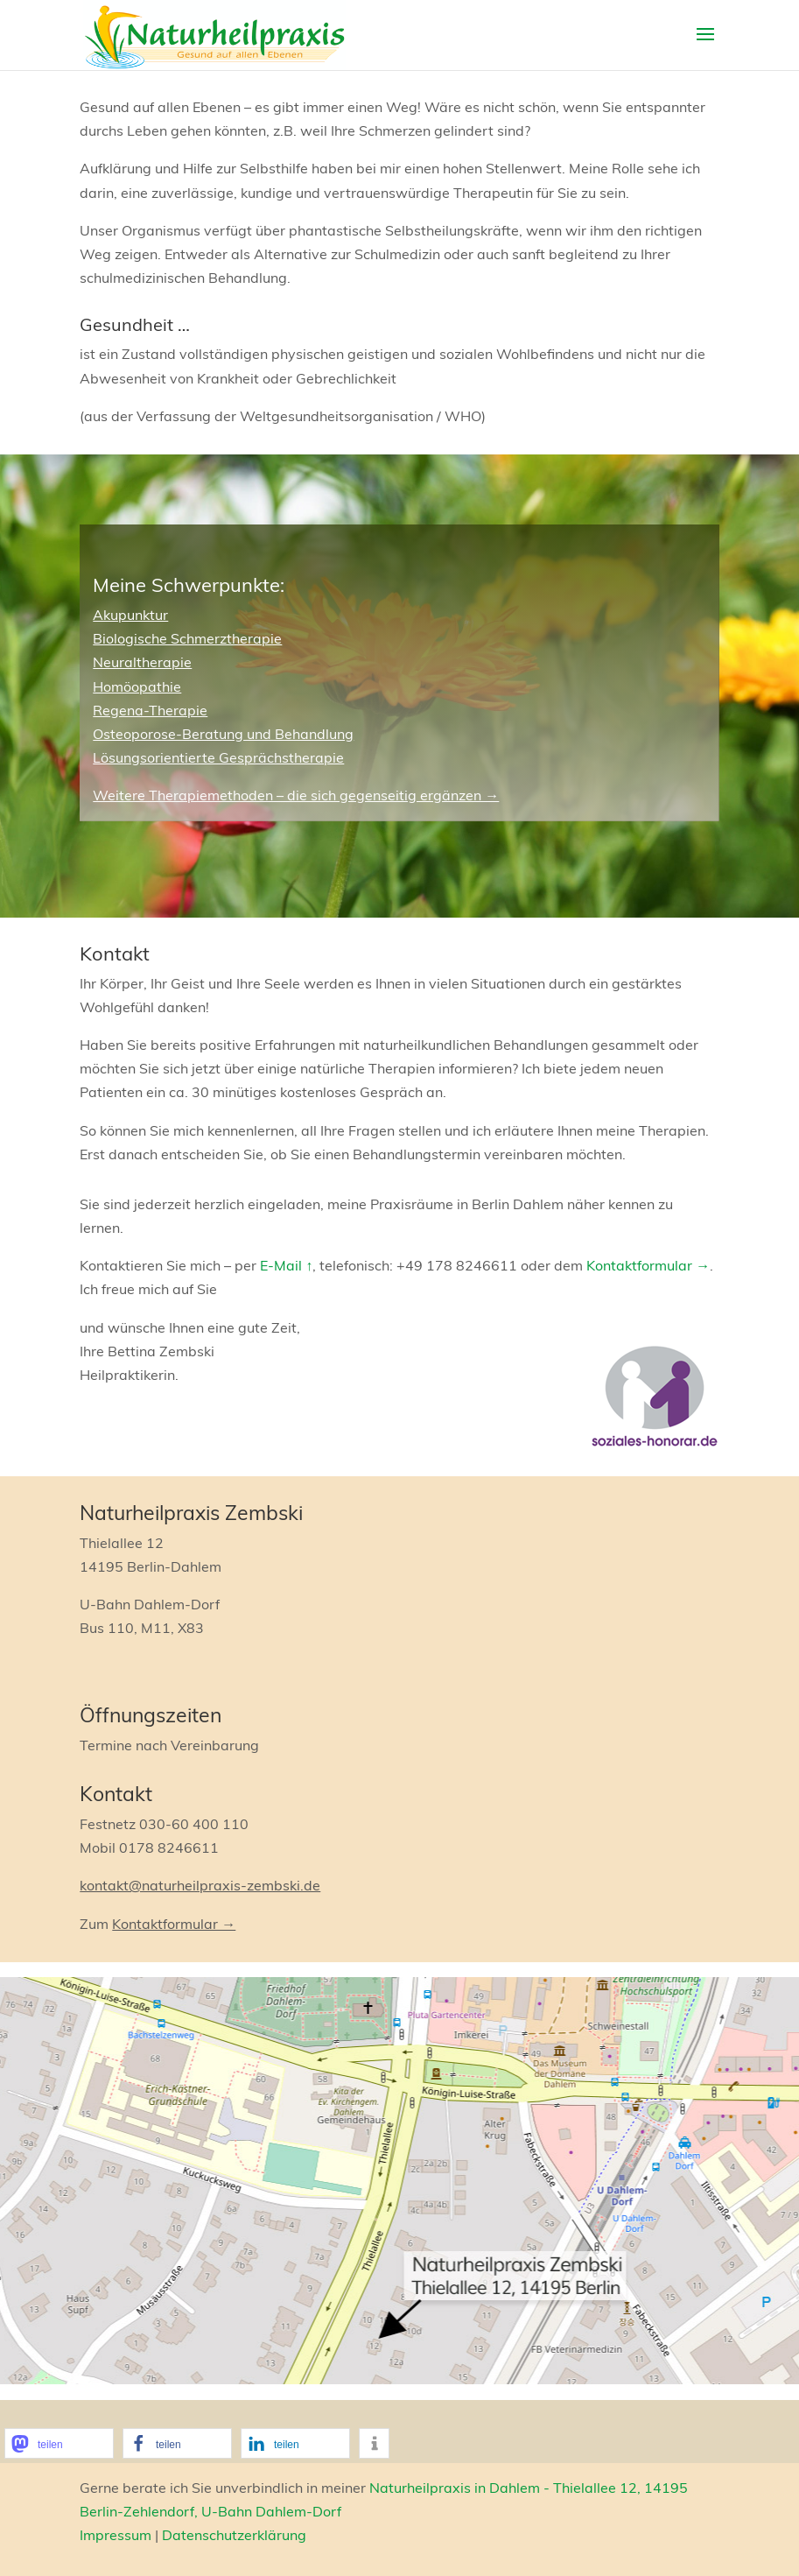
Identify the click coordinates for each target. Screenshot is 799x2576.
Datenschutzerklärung (234, 2535)
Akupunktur (130, 614)
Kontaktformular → (648, 1265)
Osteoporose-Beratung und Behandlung (223, 734)
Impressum (115, 2535)
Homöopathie (137, 686)
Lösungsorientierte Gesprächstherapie (218, 757)
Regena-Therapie (150, 710)
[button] (59, 2443)
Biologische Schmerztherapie (187, 638)
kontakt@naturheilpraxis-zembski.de (200, 1885)
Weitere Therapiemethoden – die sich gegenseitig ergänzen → (296, 795)
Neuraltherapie (142, 662)
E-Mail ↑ (286, 1265)
